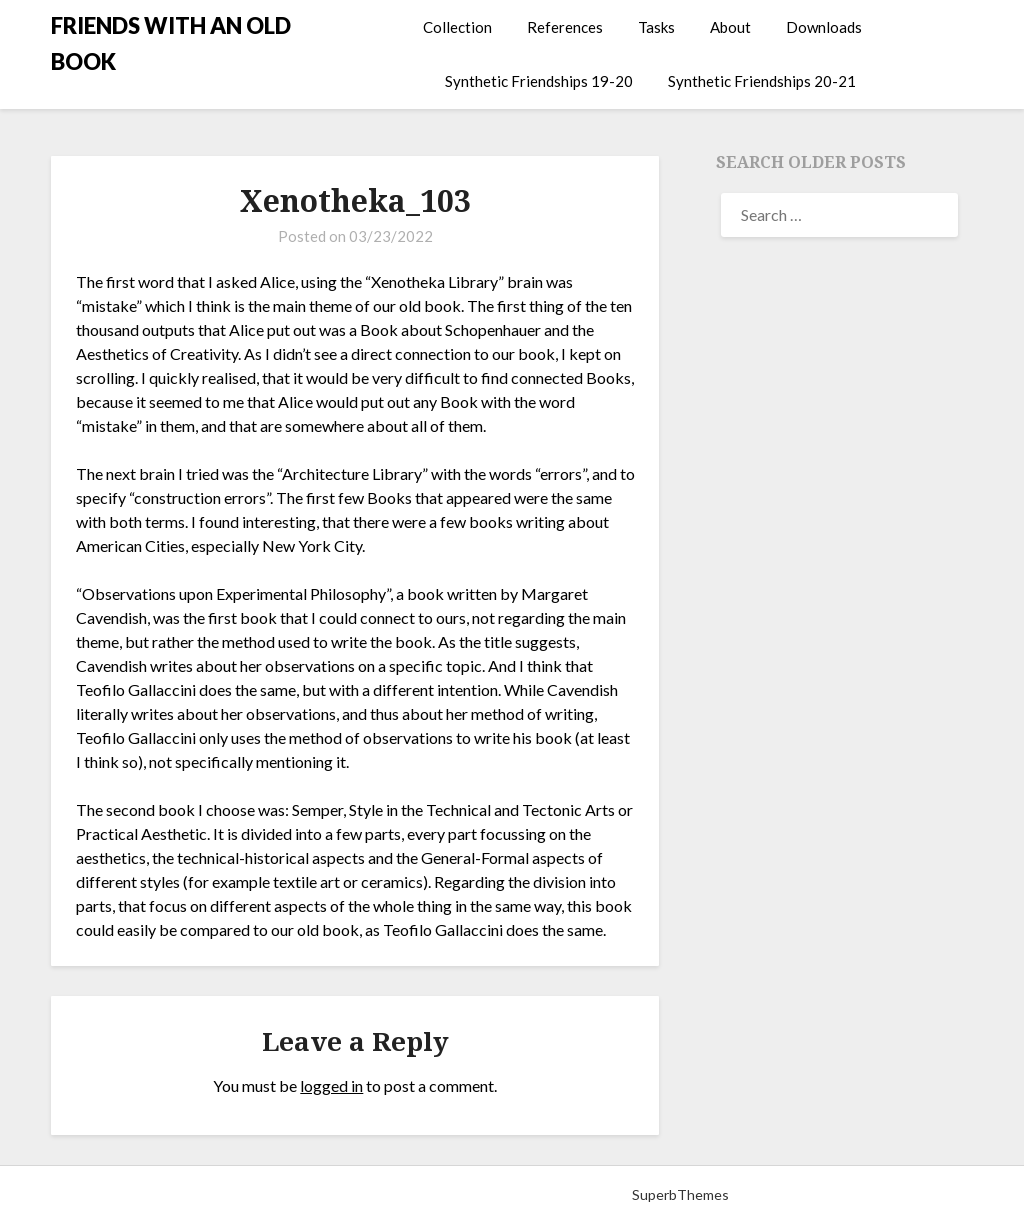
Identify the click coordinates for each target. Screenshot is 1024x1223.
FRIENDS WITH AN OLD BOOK (171, 43)
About (730, 27)
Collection (457, 27)
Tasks (656, 27)
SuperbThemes (680, 1194)
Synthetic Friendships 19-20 (539, 81)
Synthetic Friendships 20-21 (762, 81)
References (565, 27)
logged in (331, 1085)
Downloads (824, 27)
